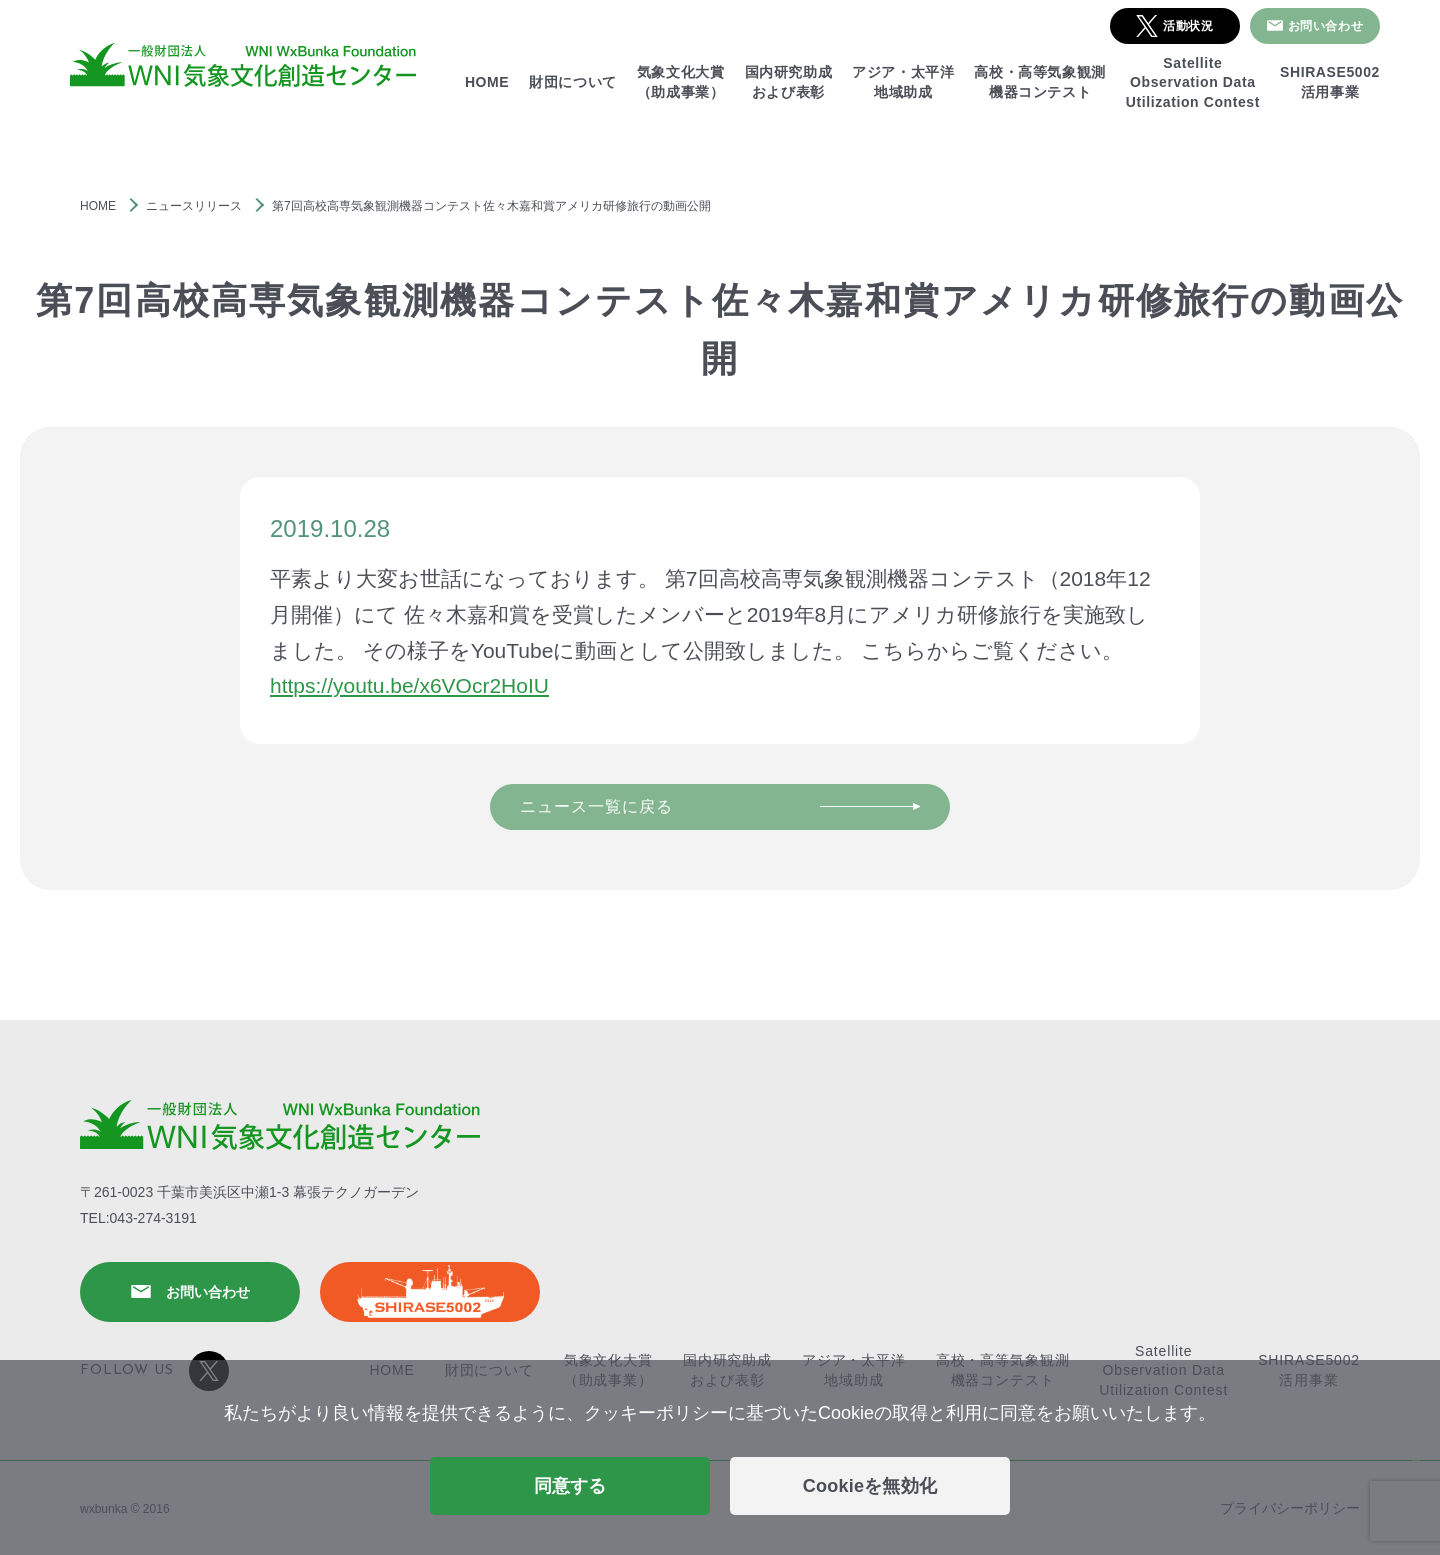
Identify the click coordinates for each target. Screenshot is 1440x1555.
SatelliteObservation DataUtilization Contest (1193, 82)
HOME (487, 82)
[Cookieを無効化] (1415, 1458)
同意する (570, 1486)
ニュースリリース (194, 206)
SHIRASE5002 (430, 1292)
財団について (573, 82)
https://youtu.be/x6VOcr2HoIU (409, 685)
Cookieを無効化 (870, 1486)
